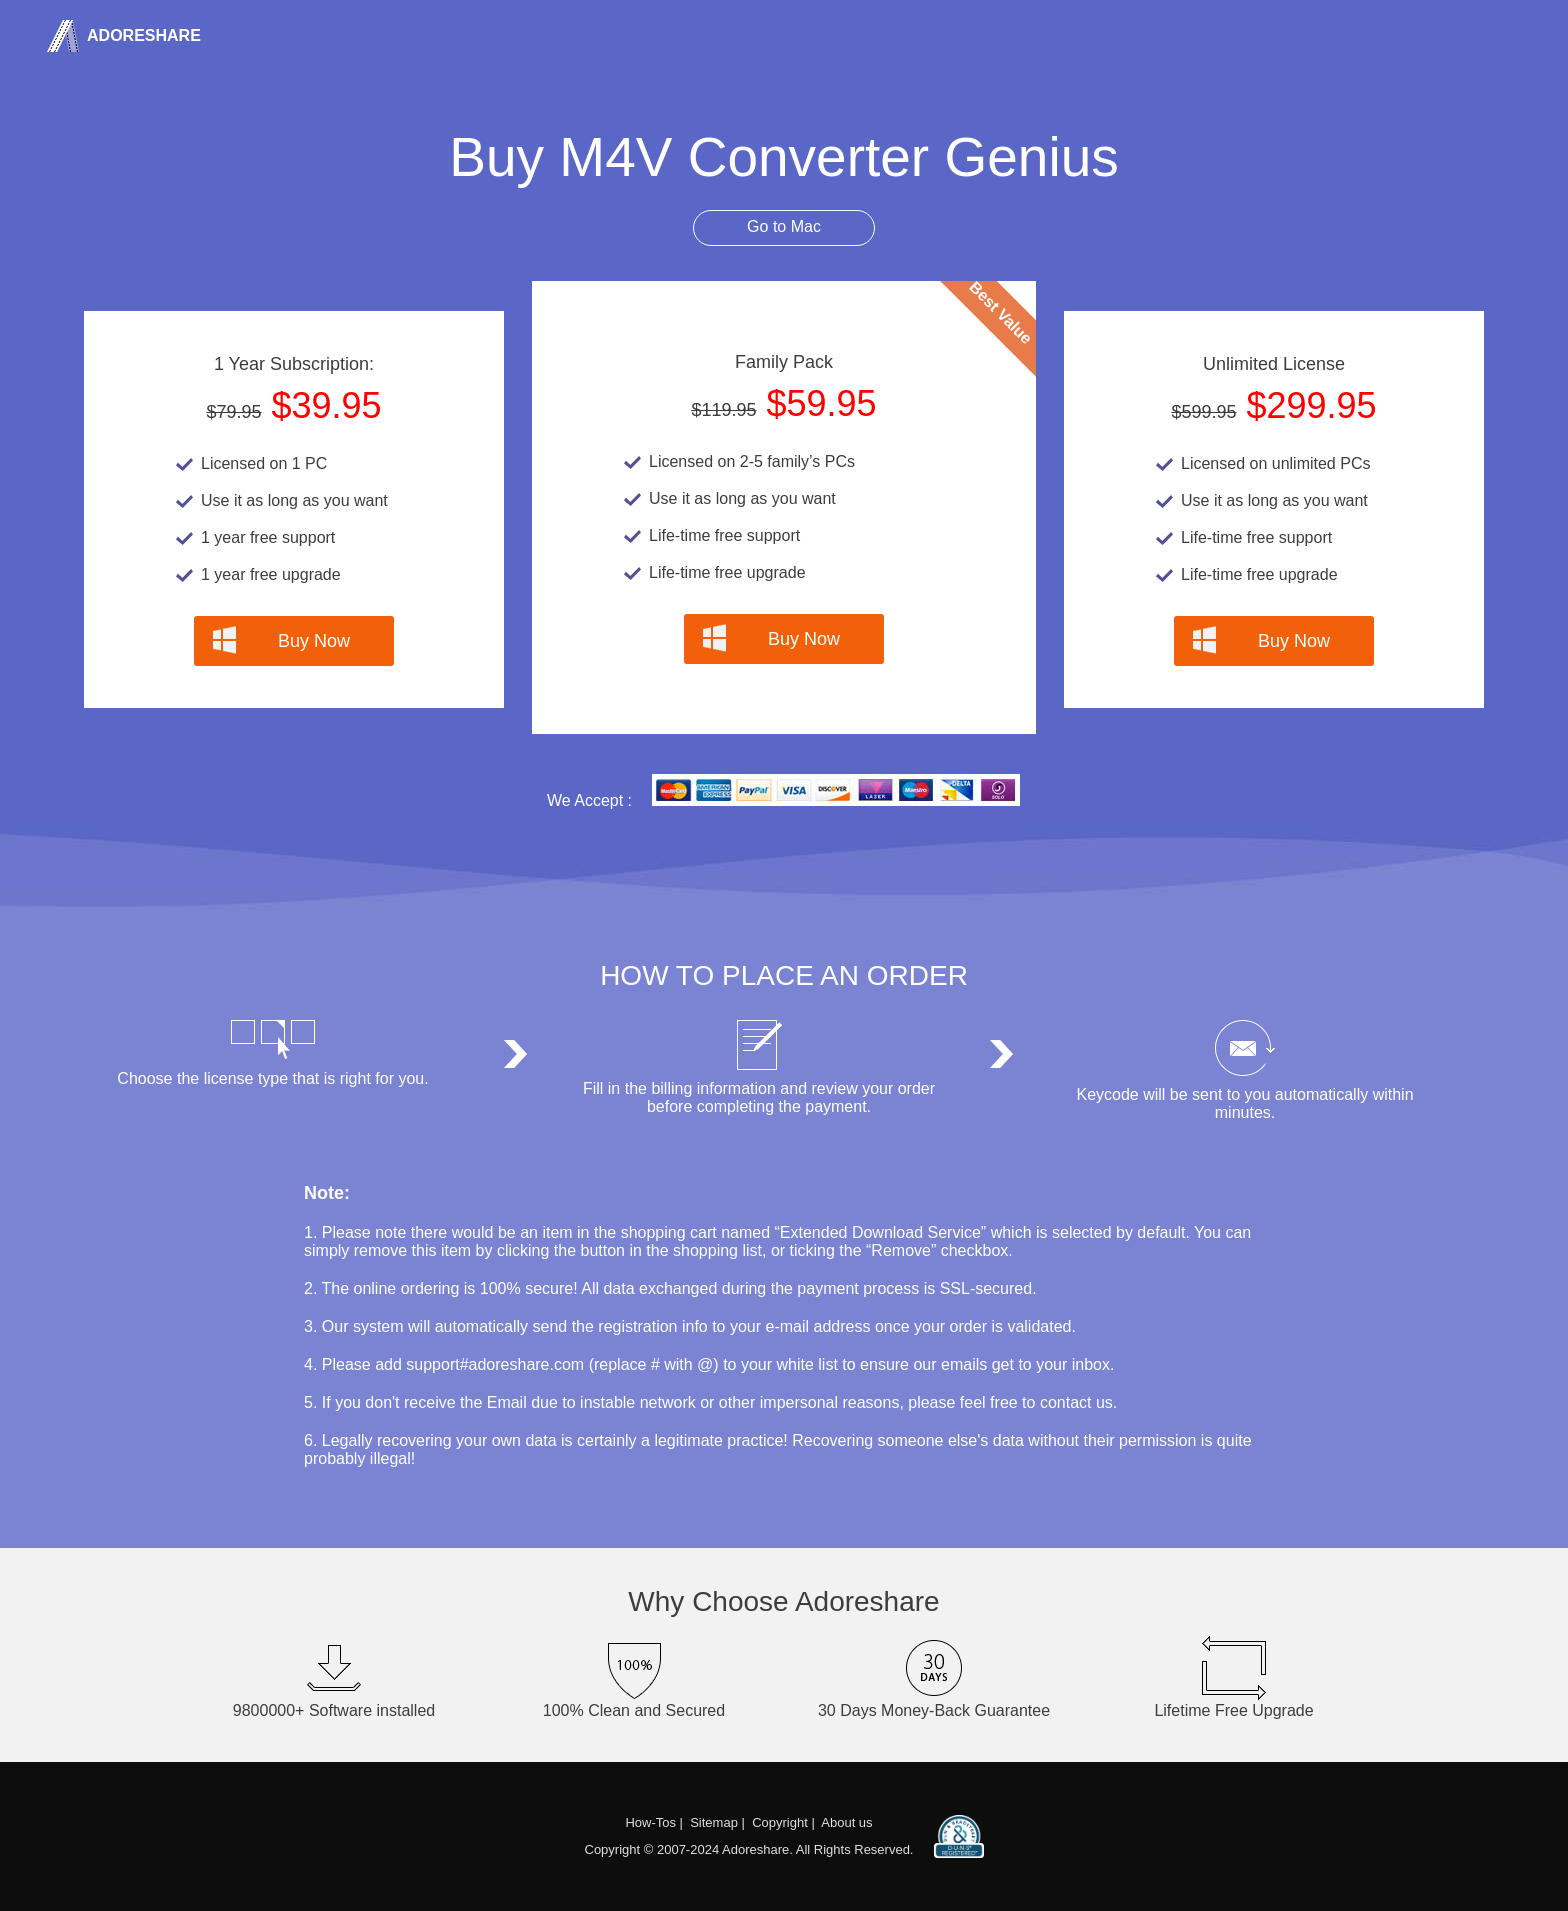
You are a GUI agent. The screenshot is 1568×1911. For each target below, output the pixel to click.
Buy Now (314, 641)
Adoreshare (142, 35)
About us (846, 1822)
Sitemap (714, 1822)
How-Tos (650, 1822)
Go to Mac (784, 226)
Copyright (780, 1822)
